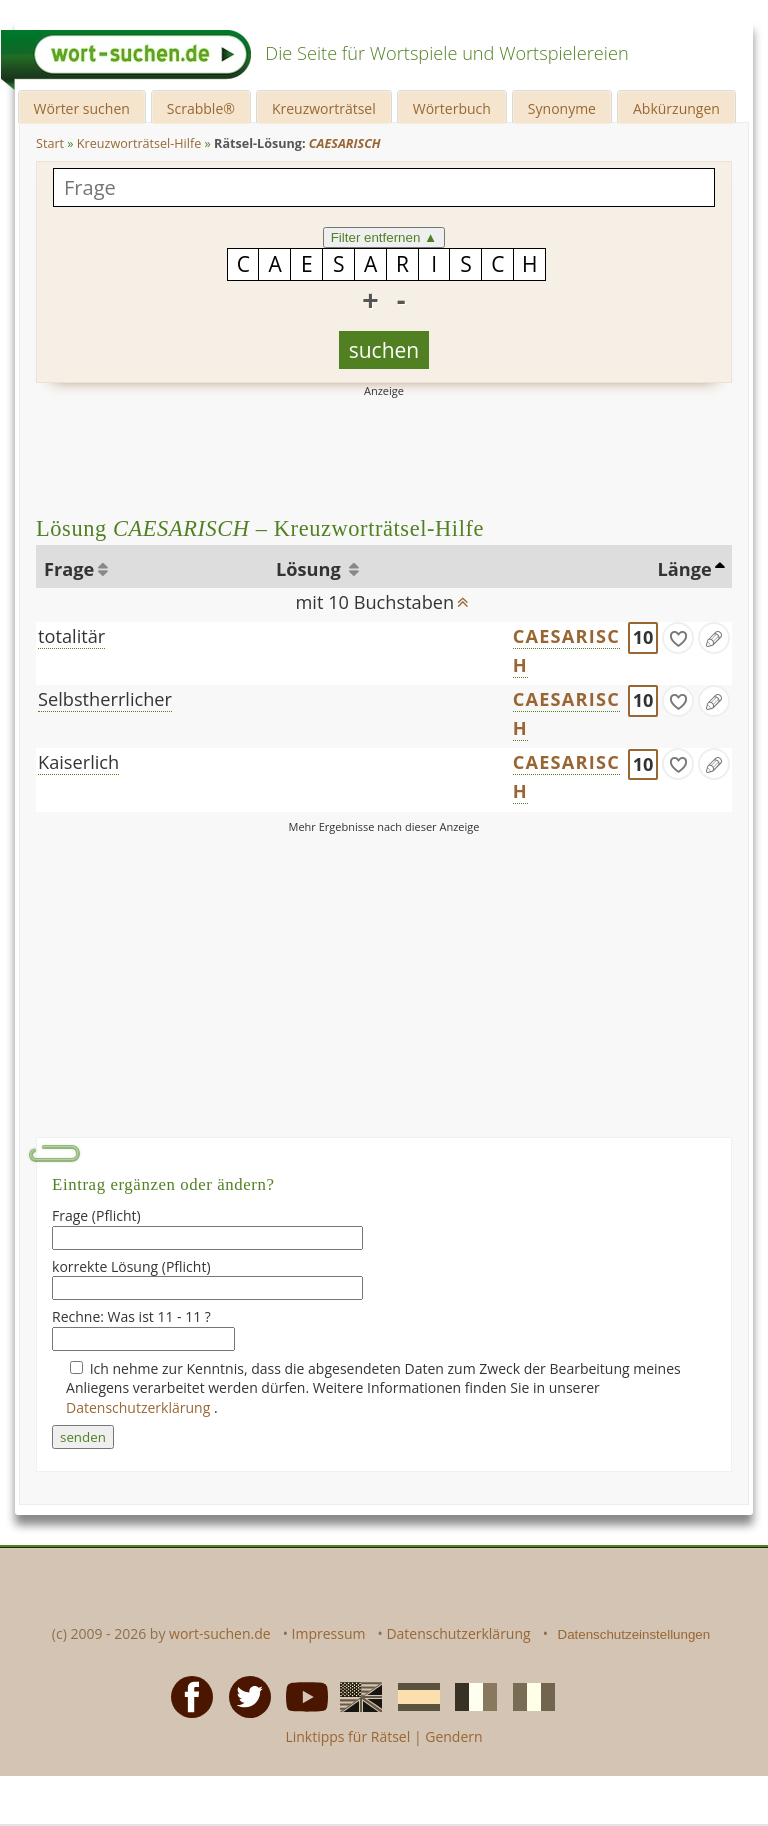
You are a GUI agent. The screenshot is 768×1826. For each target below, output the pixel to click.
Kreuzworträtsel (324, 108)
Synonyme (562, 108)
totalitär (71, 636)
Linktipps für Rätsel (347, 1736)
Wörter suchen (82, 108)
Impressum (329, 1633)
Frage (69, 569)
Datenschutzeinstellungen (634, 1634)
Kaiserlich (78, 762)
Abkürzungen (676, 108)
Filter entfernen (384, 237)
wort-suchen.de (220, 1633)
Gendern (453, 1736)
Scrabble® (201, 108)
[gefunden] (678, 638)
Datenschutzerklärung (140, 1407)
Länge (684, 569)
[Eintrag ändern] (714, 638)
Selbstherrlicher (105, 699)
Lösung (310, 569)
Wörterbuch (452, 108)
